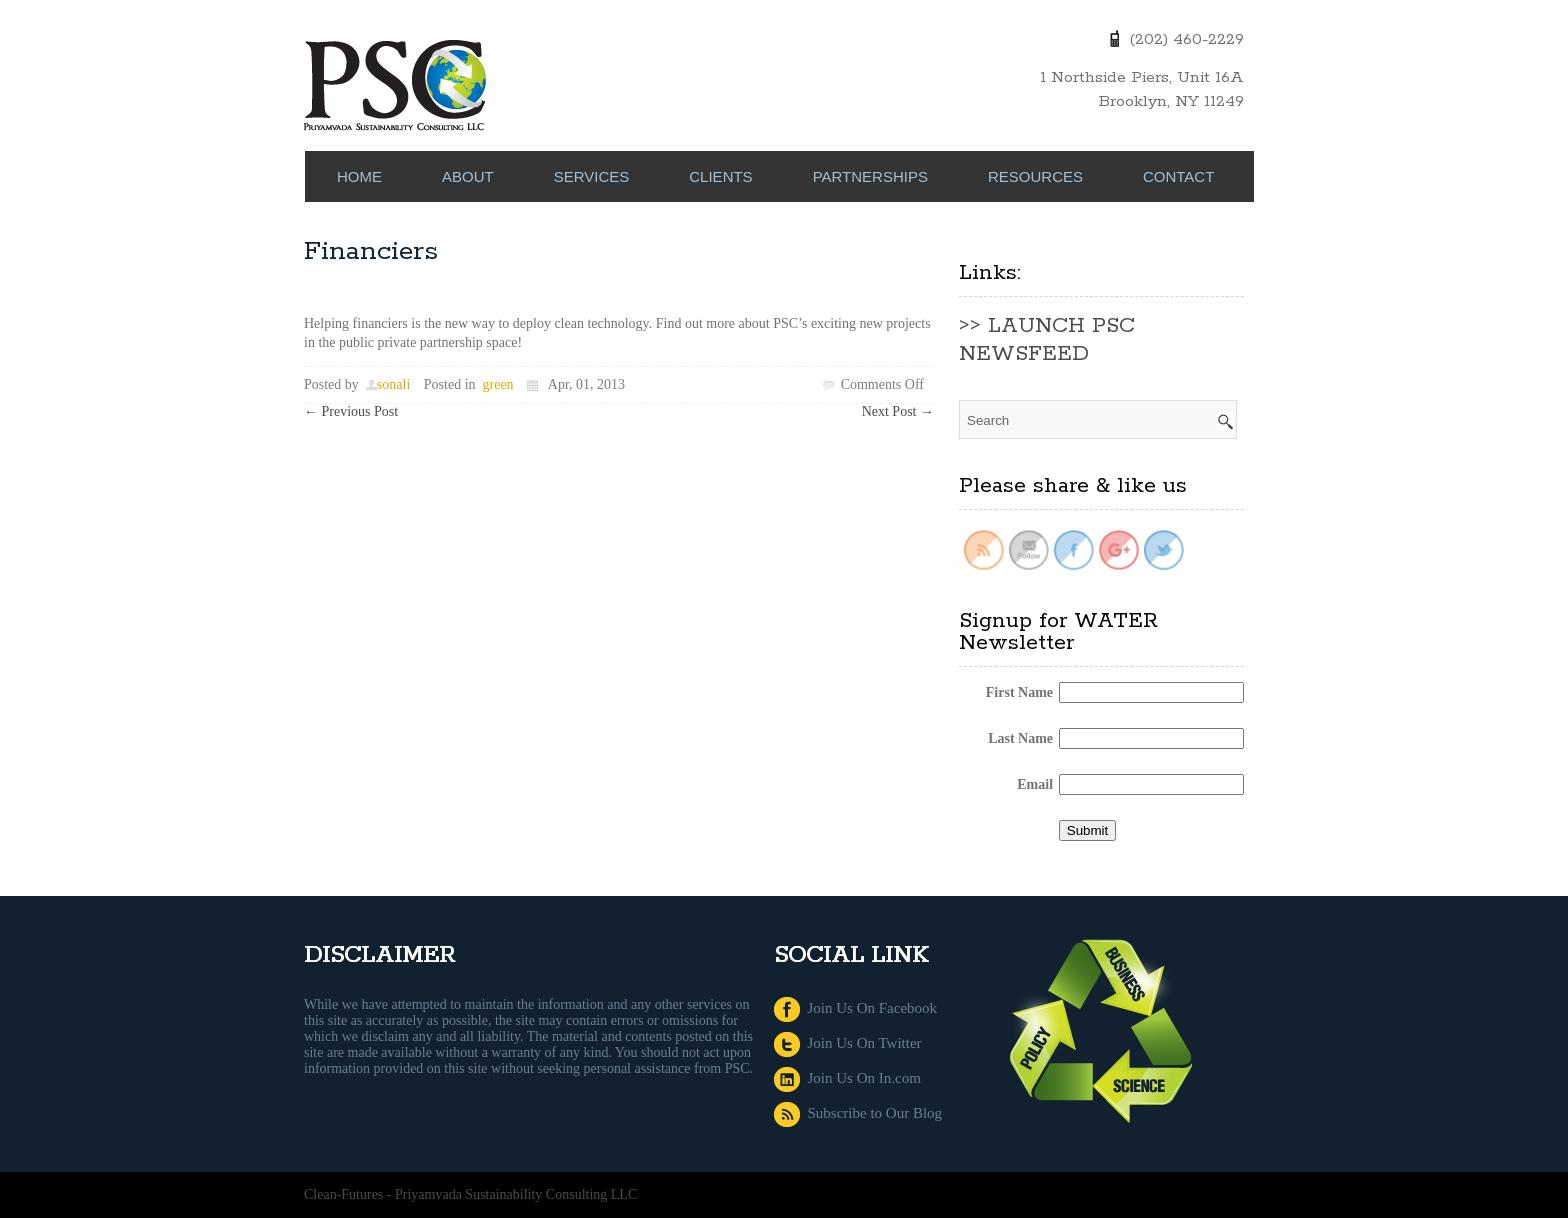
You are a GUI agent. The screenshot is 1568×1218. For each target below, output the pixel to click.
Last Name (1020, 738)
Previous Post (351, 411)
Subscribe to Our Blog (858, 1113)
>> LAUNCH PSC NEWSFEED (1047, 340)
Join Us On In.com (847, 1078)
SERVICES (592, 176)
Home (359, 176)
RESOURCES (1035, 176)
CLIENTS (720, 176)
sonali (393, 384)
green (498, 384)
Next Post (898, 411)
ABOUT (468, 176)
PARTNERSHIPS (870, 176)
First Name (1019, 692)
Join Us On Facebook (855, 1008)
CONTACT (1178, 176)
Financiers (371, 251)
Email (1035, 784)
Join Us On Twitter (848, 1043)
